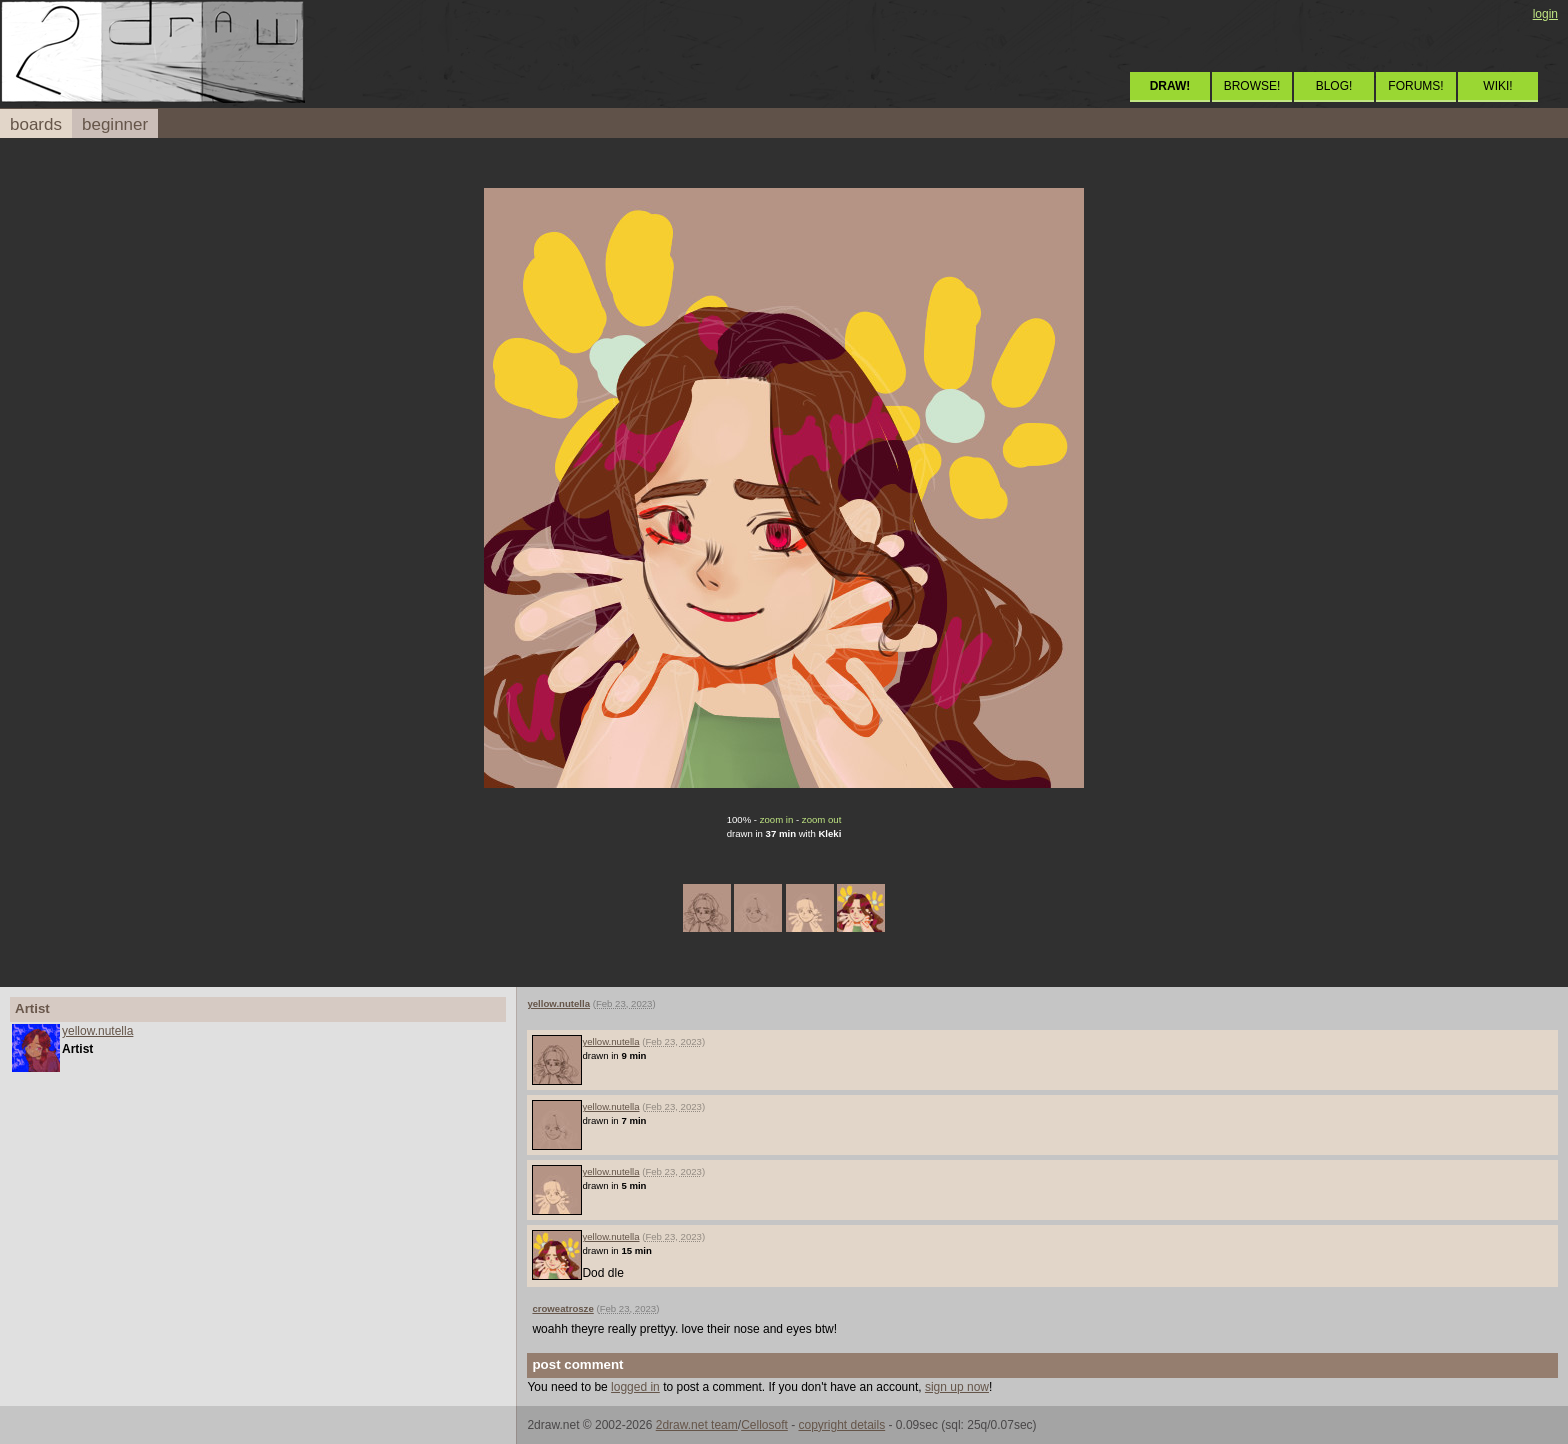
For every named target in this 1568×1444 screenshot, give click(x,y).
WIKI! (1497, 86)
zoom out (821, 819)
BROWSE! (1252, 86)
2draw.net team (697, 1425)
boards (36, 124)
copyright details (841, 1425)
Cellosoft (764, 1425)
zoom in (777, 819)
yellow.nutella (97, 1031)
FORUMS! (1415, 86)
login (1545, 14)
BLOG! (1334, 86)
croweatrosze (562, 1308)
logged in (635, 1387)
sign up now (957, 1387)
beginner (115, 124)
